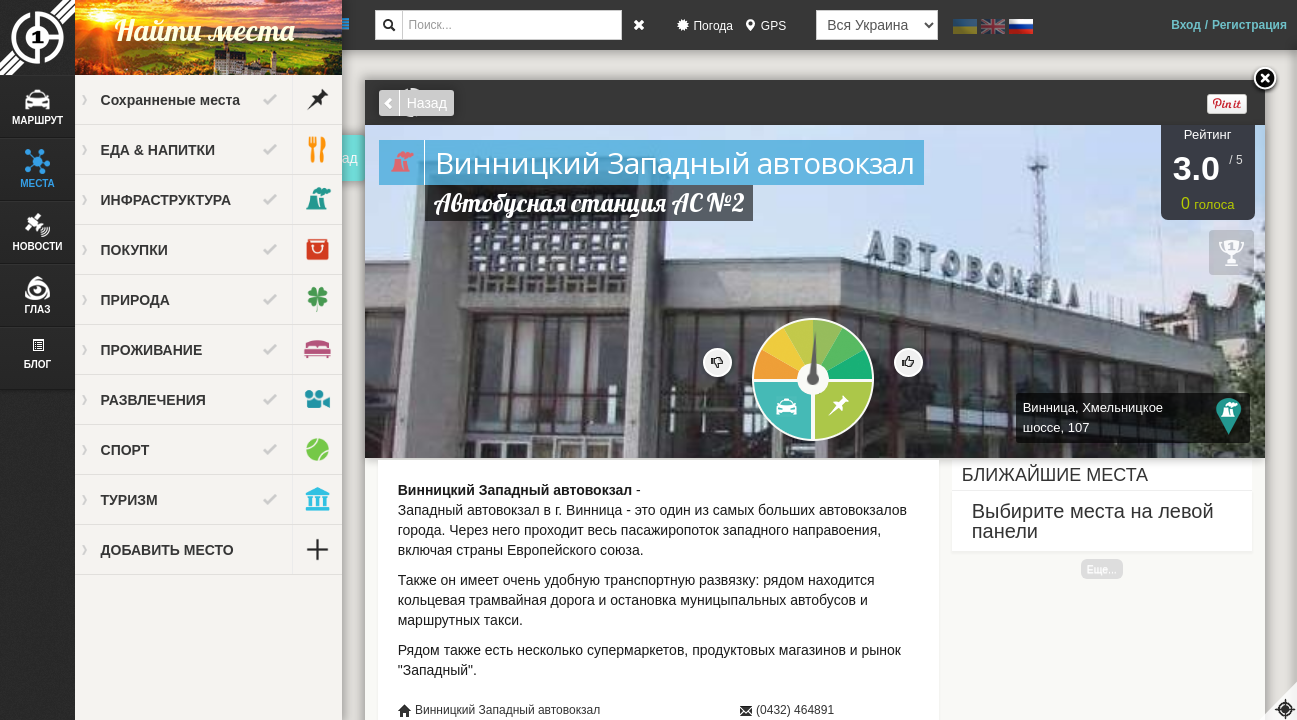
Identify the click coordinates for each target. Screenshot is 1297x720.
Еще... (1110, 569)
